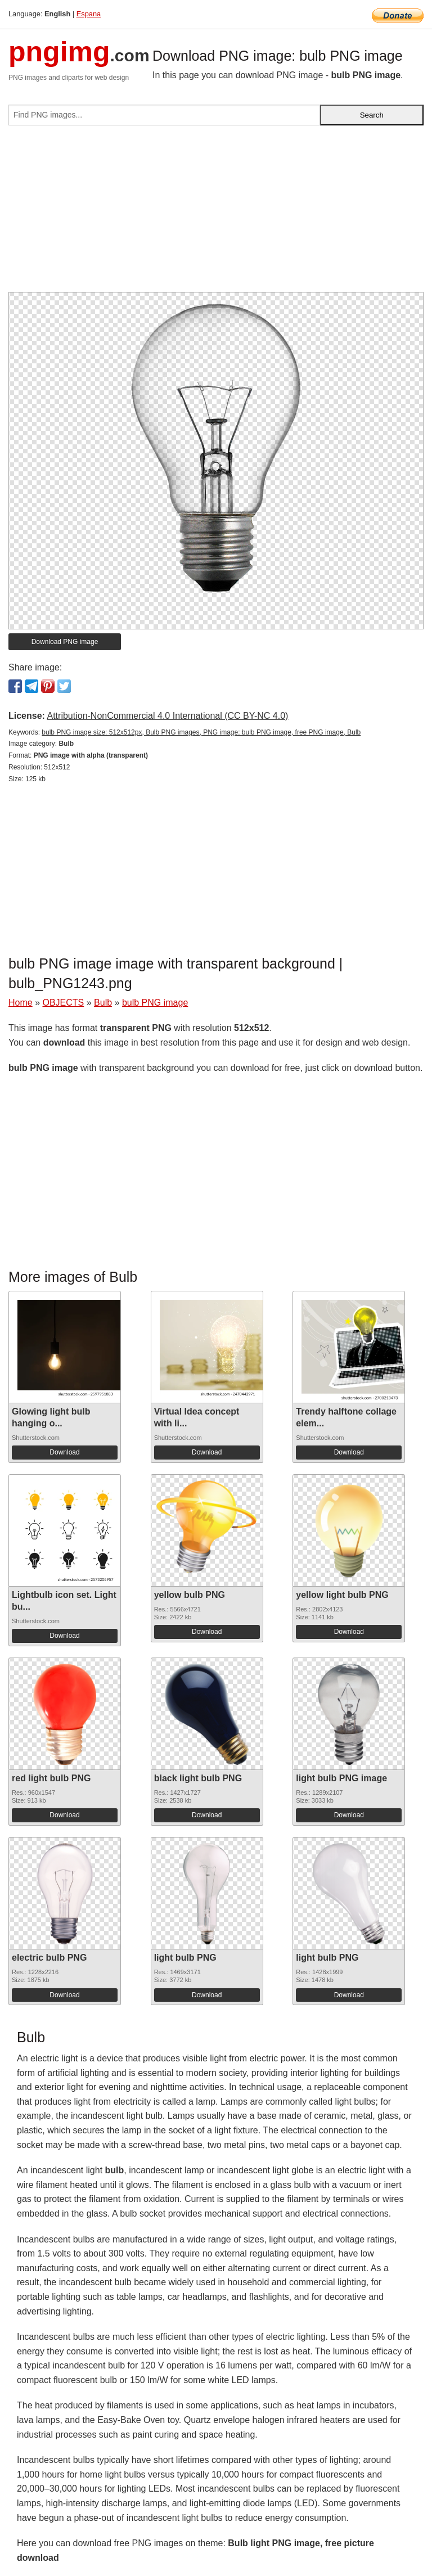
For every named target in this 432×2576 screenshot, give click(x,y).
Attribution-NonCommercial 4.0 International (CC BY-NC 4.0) (167, 715)
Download (64, 1452)
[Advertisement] (216, 213)
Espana (88, 14)
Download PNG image (65, 642)
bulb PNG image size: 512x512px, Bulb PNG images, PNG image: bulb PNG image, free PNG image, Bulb (201, 732)
